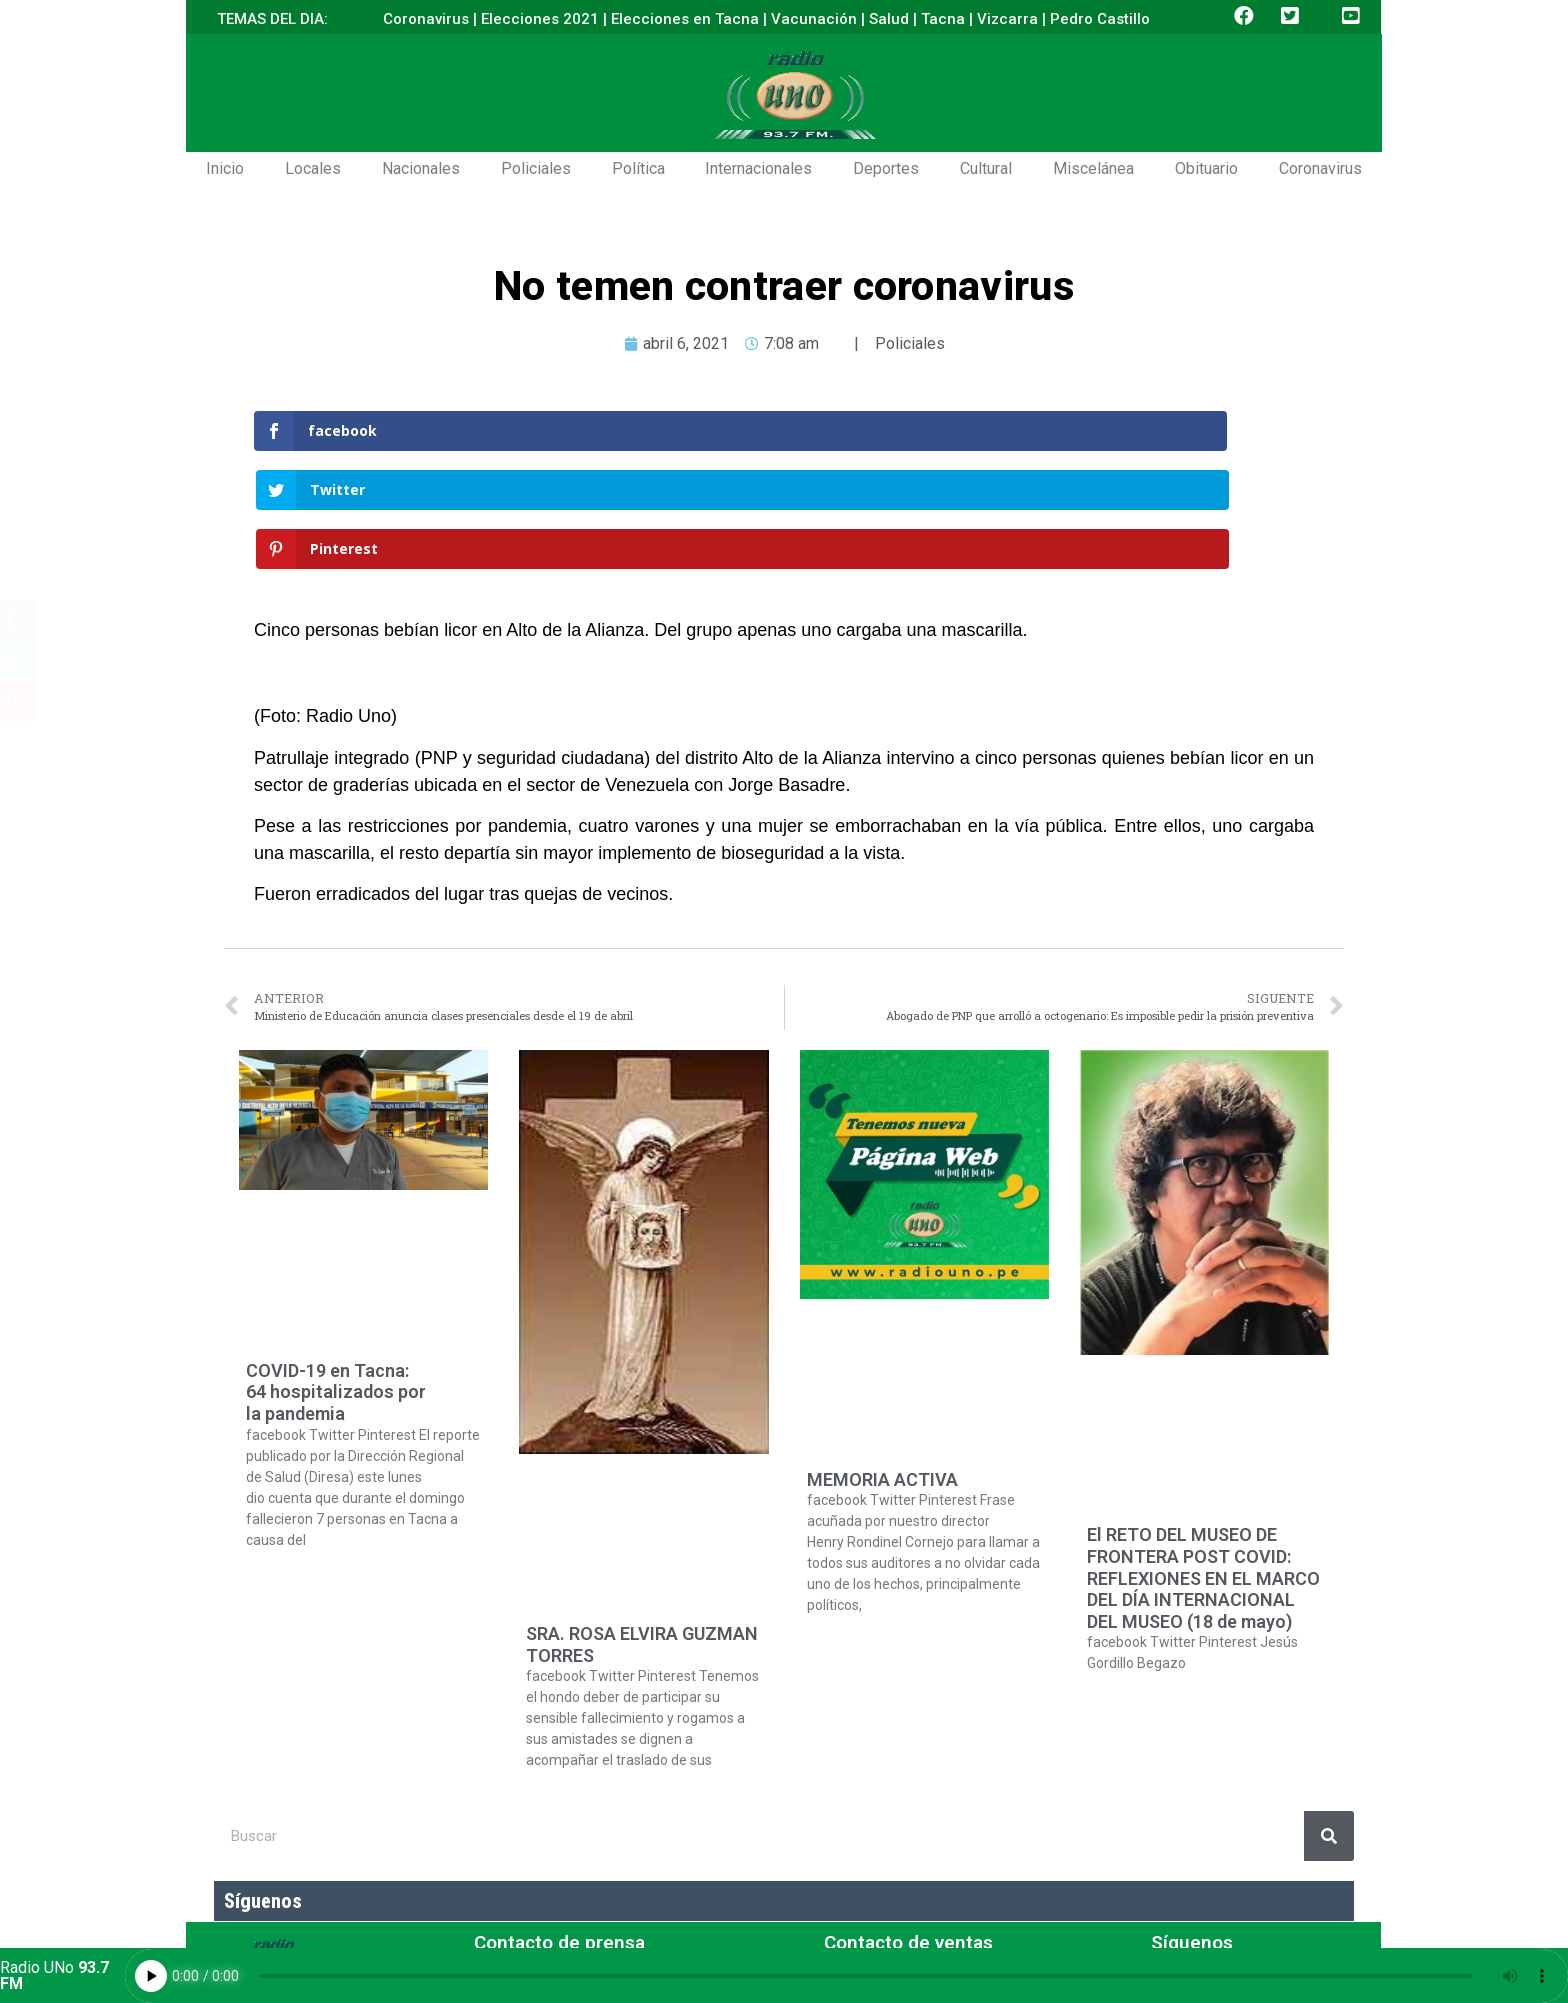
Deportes (886, 168)
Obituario (1206, 168)
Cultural (986, 168)
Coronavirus (1320, 168)
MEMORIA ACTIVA (882, 1361)
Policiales (536, 168)
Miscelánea (1093, 168)
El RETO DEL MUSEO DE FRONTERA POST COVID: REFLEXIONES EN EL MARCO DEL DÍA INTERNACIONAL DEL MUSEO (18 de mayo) (1203, 1460)
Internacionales (758, 168)
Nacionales (421, 168)
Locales (313, 168)
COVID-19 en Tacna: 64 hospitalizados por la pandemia (336, 1274)
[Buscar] (1329, 1718)
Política (638, 168)
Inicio (225, 168)
